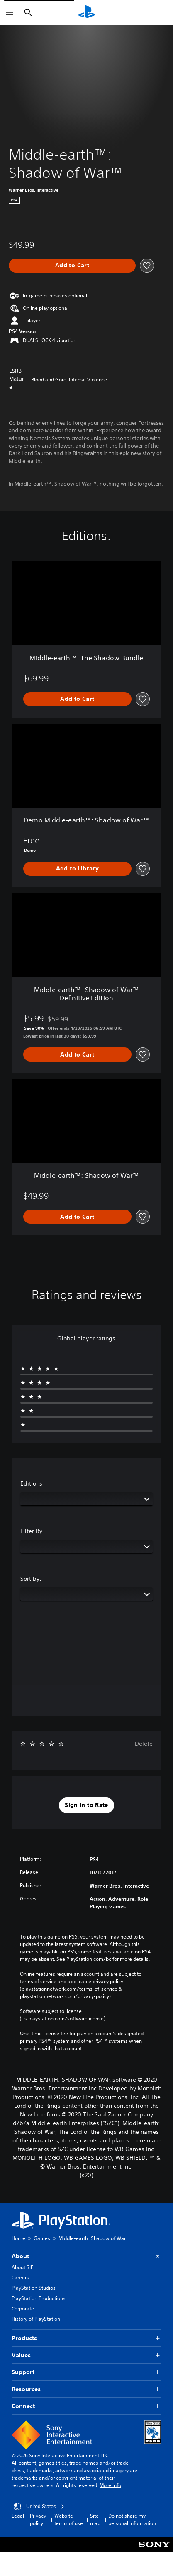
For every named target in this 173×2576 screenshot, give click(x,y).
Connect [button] (86, 2406)
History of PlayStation (36, 2318)
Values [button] (86, 2355)
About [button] (86, 2256)
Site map (95, 2519)
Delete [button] (144, 1743)
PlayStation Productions (39, 2298)
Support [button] (86, 2372)
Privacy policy (38, 2519)
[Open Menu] (9, 12)
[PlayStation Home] (86, 12)
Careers (20, 2277)
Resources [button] (86, 2389)
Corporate (23, 2308)
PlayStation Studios (34, 2287)
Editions (31, 1483)
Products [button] (86, 2338)
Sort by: (30, 1578)
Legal (18, 2515)
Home (18, 2238)
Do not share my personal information (132, 2519)
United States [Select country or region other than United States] (39, 2506)
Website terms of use (68, 2519)
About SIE (22, 2267)
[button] (86, 1805)
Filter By (31, 1531)
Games (42, 2238)
